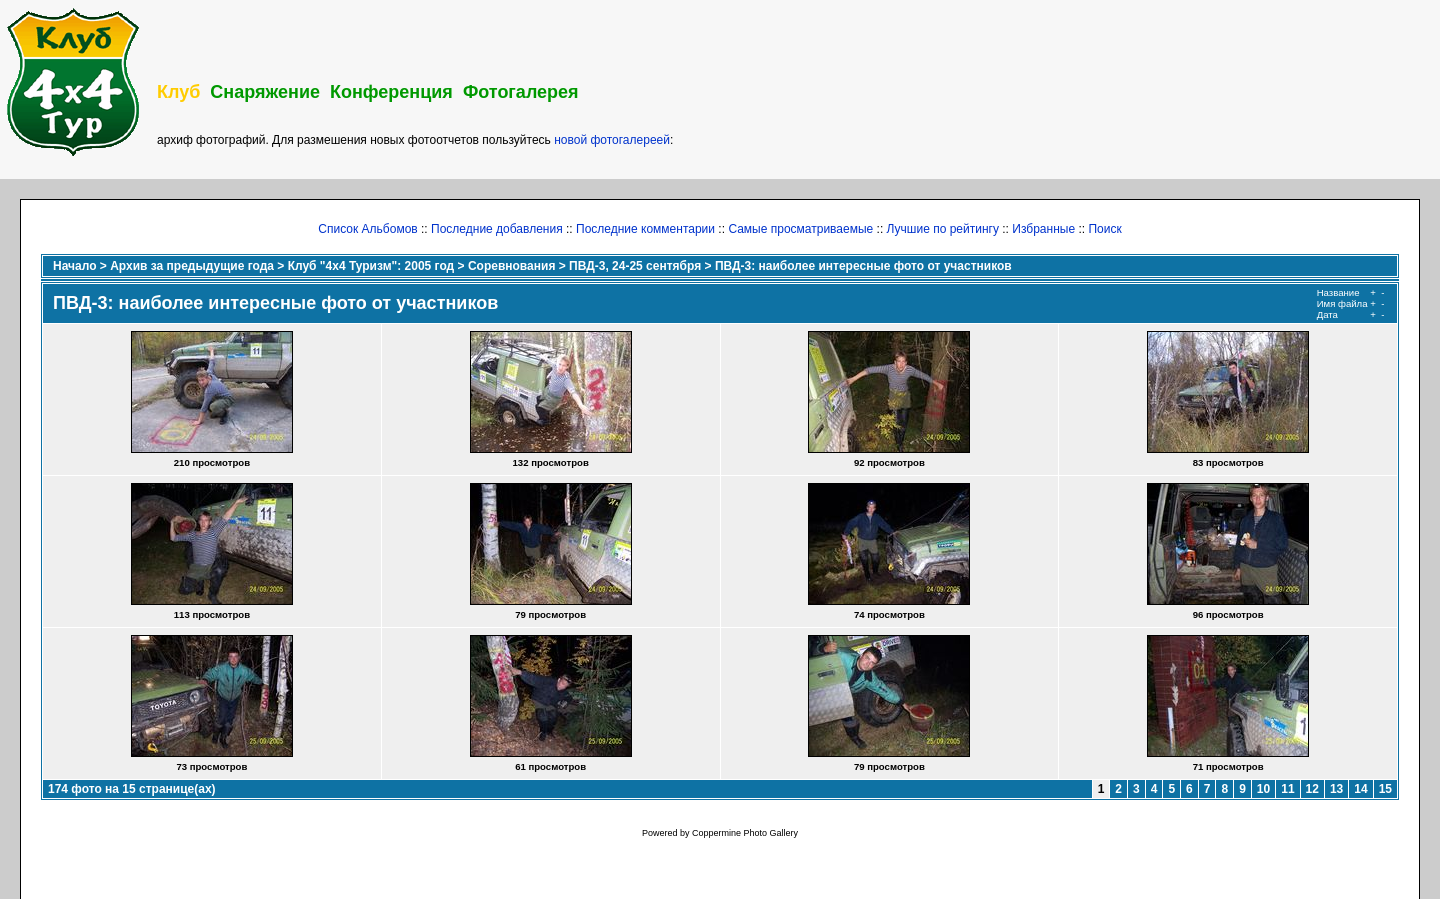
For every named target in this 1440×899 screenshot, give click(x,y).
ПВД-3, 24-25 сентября (635, 266)
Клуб (178, 92)
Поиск (1104, 229)
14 (1360, 789)
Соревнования (511, 266)
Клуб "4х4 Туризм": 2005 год (371, 266)
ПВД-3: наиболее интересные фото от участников (863, 266)
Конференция (391, 92)
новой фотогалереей (612, 140)
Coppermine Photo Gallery (745, 833)
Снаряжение (265, 92)
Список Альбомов (367, 229)
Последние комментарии (645, 229)
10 (1263, 789)
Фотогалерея (521, 92)
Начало (74, 266)
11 (1287, 789)
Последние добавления (497, 229)
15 (1385, 789)
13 (1336, 789)
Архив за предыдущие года (192, 266)
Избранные (1043, 229)
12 (1312, 789)
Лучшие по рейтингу (943, 229)
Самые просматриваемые (800, 229)
